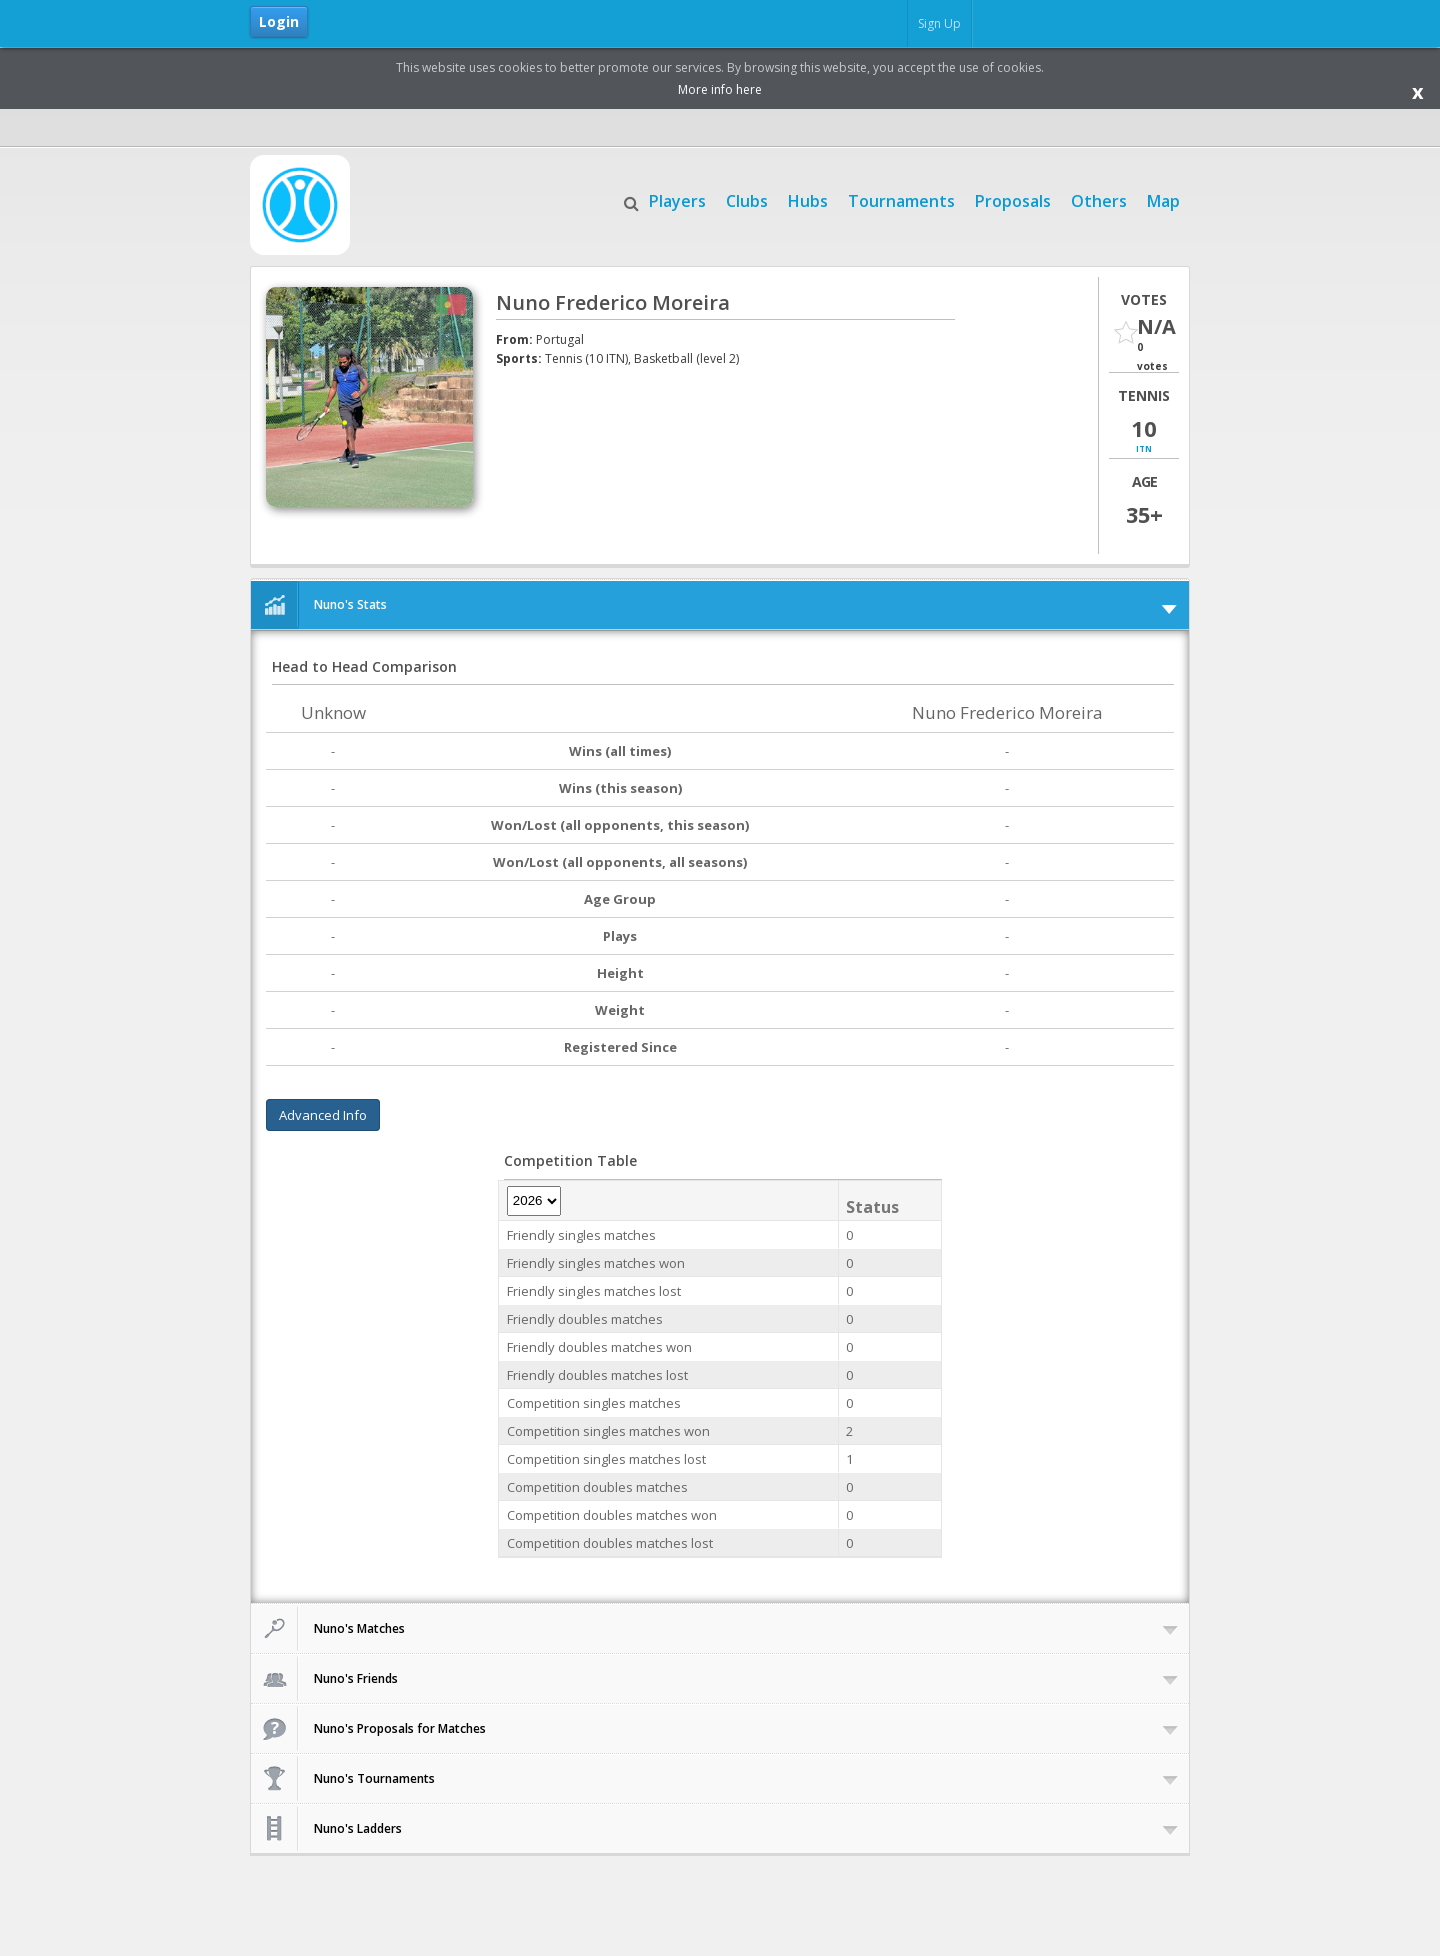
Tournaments (901, 199)
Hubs (808, 199)
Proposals (1013, 199)
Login (279, 21)
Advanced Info (323, 1115)
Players (677, 199)
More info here (720, 89)
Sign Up (939, 23)
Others (1099, 199)
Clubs (747, 199)
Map (1163, 199)
